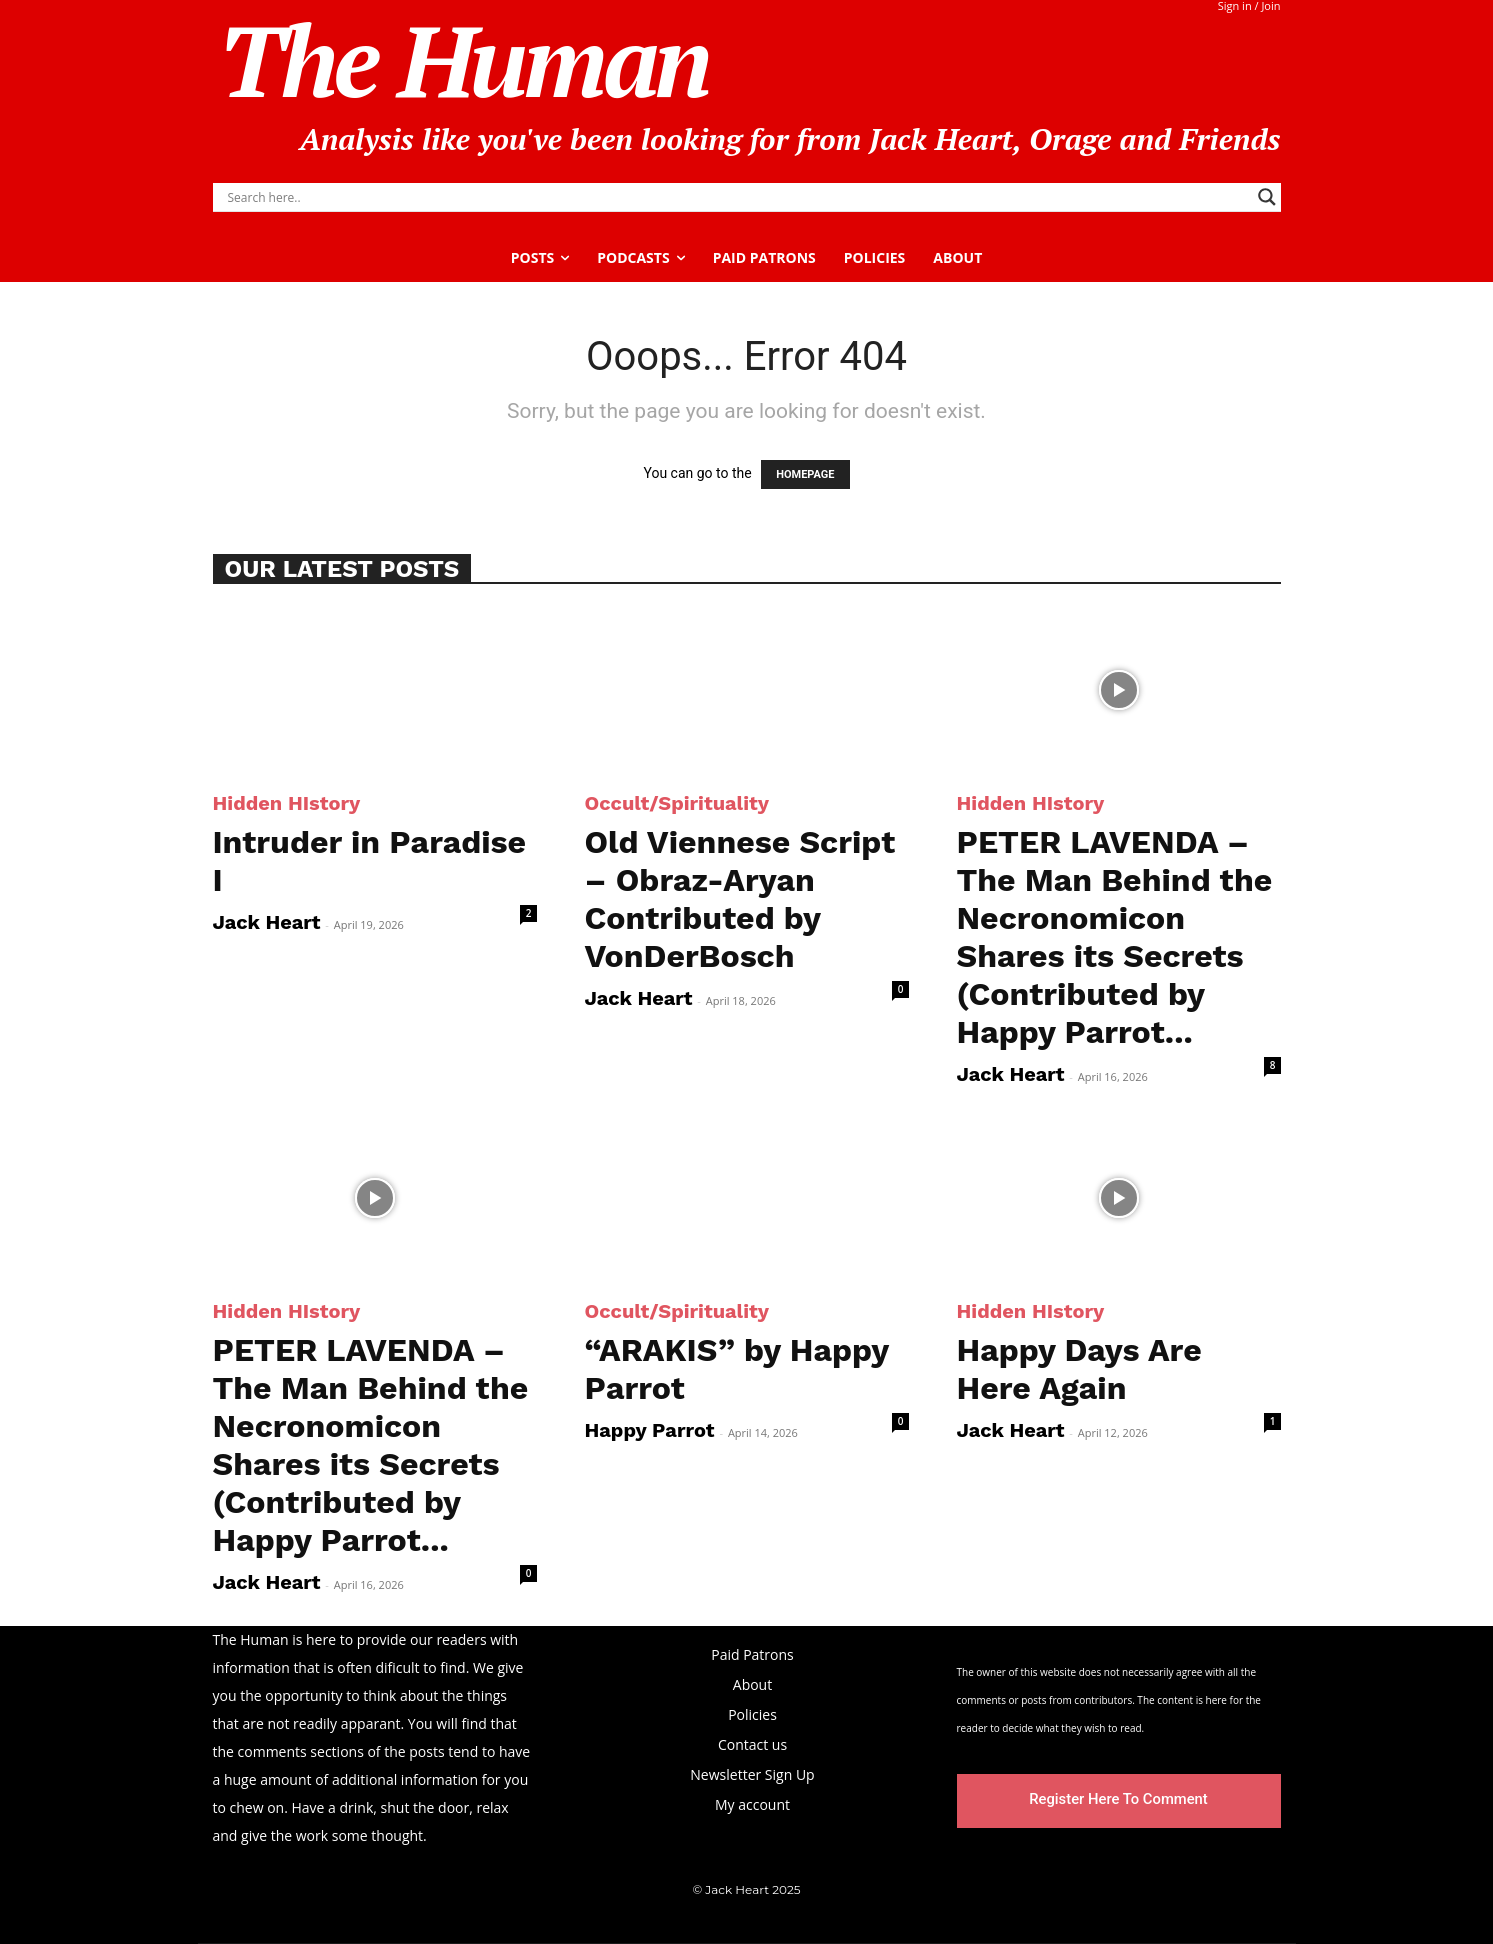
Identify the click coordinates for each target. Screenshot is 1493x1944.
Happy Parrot (650, 1430)
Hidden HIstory (287, 803)
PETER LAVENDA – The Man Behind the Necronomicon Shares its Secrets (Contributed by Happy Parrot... (1115, 937)
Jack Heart (267, 922)
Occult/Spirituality (677, 803)
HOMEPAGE (805, 474)
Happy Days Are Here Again (1079, 1369)
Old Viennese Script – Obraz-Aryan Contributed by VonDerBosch (740, 899)
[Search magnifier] (1267, 197)
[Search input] (738, 197)
